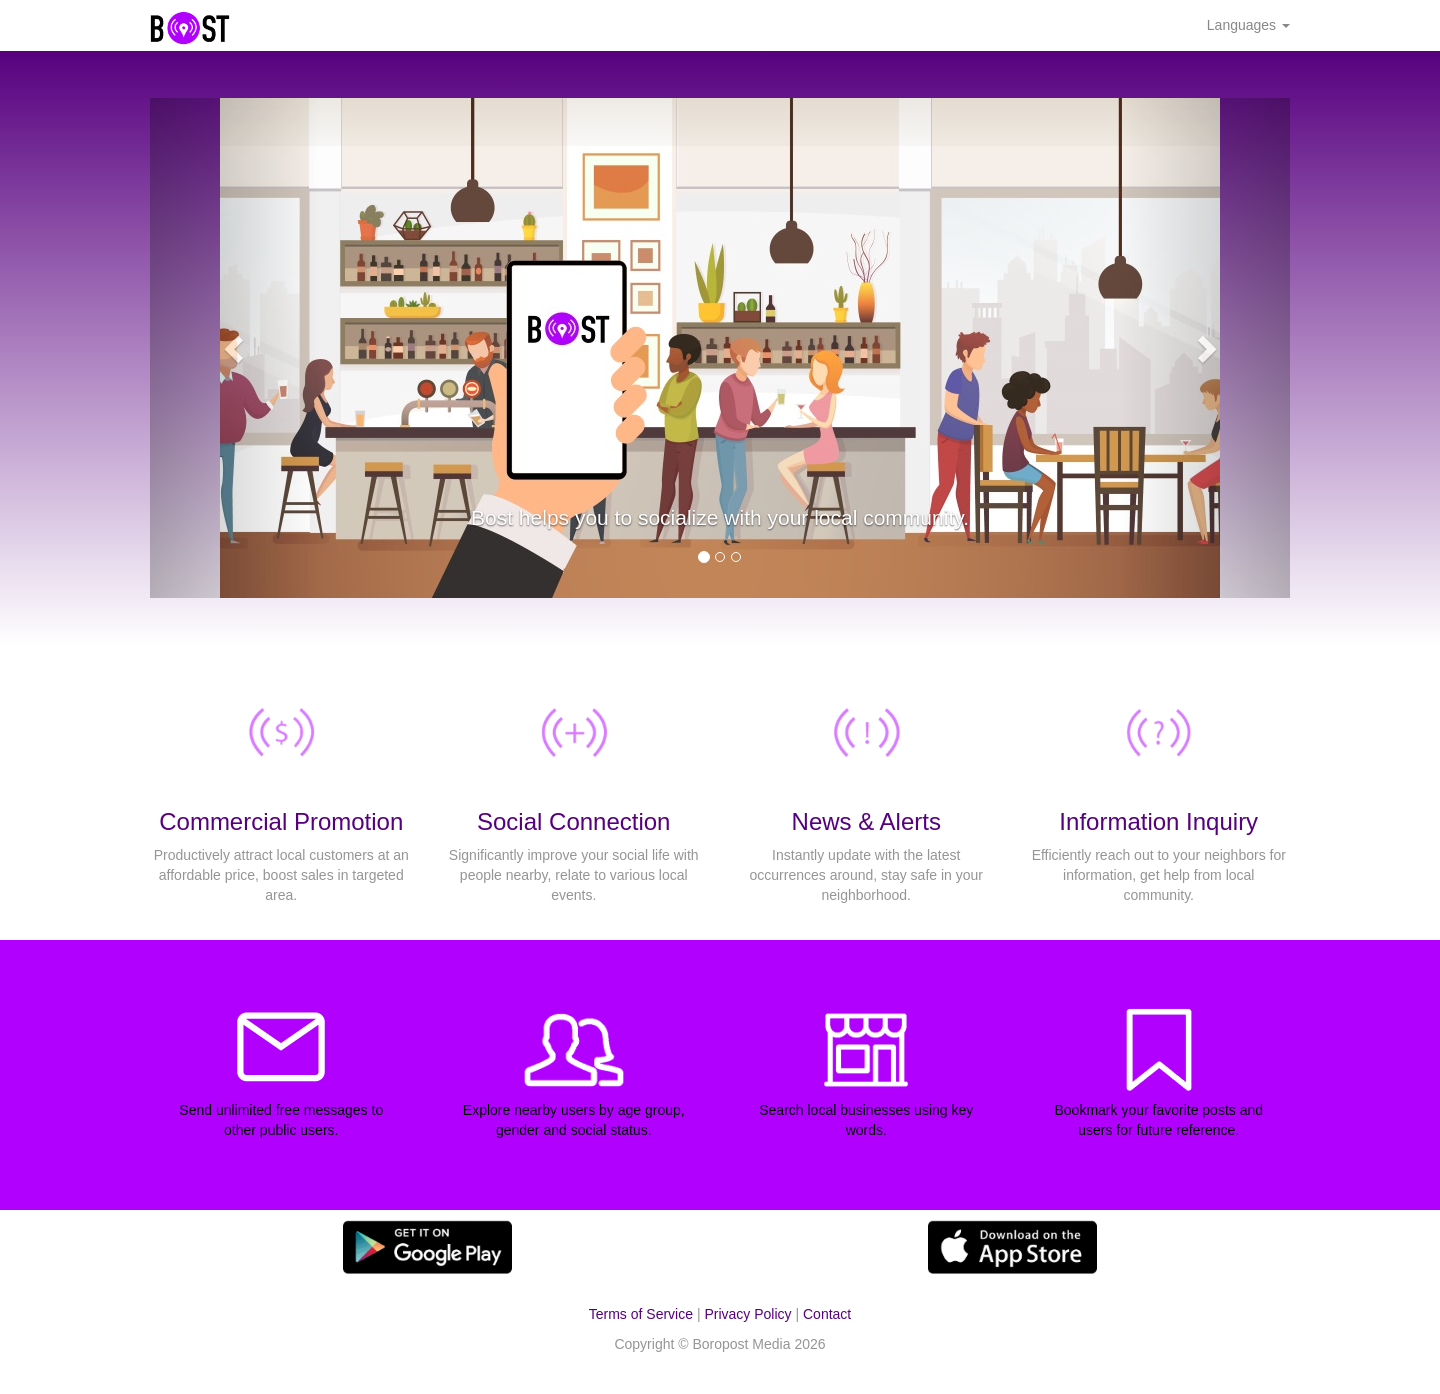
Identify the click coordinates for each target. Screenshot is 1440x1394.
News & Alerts (866, 821)
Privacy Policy (747, 1314)
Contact (827, 1314)
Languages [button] (1248, 25)
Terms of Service (641, 1314)
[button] (235, 348)
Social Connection (573, 821)
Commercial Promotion (281, 821)
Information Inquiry (1158, 821)
